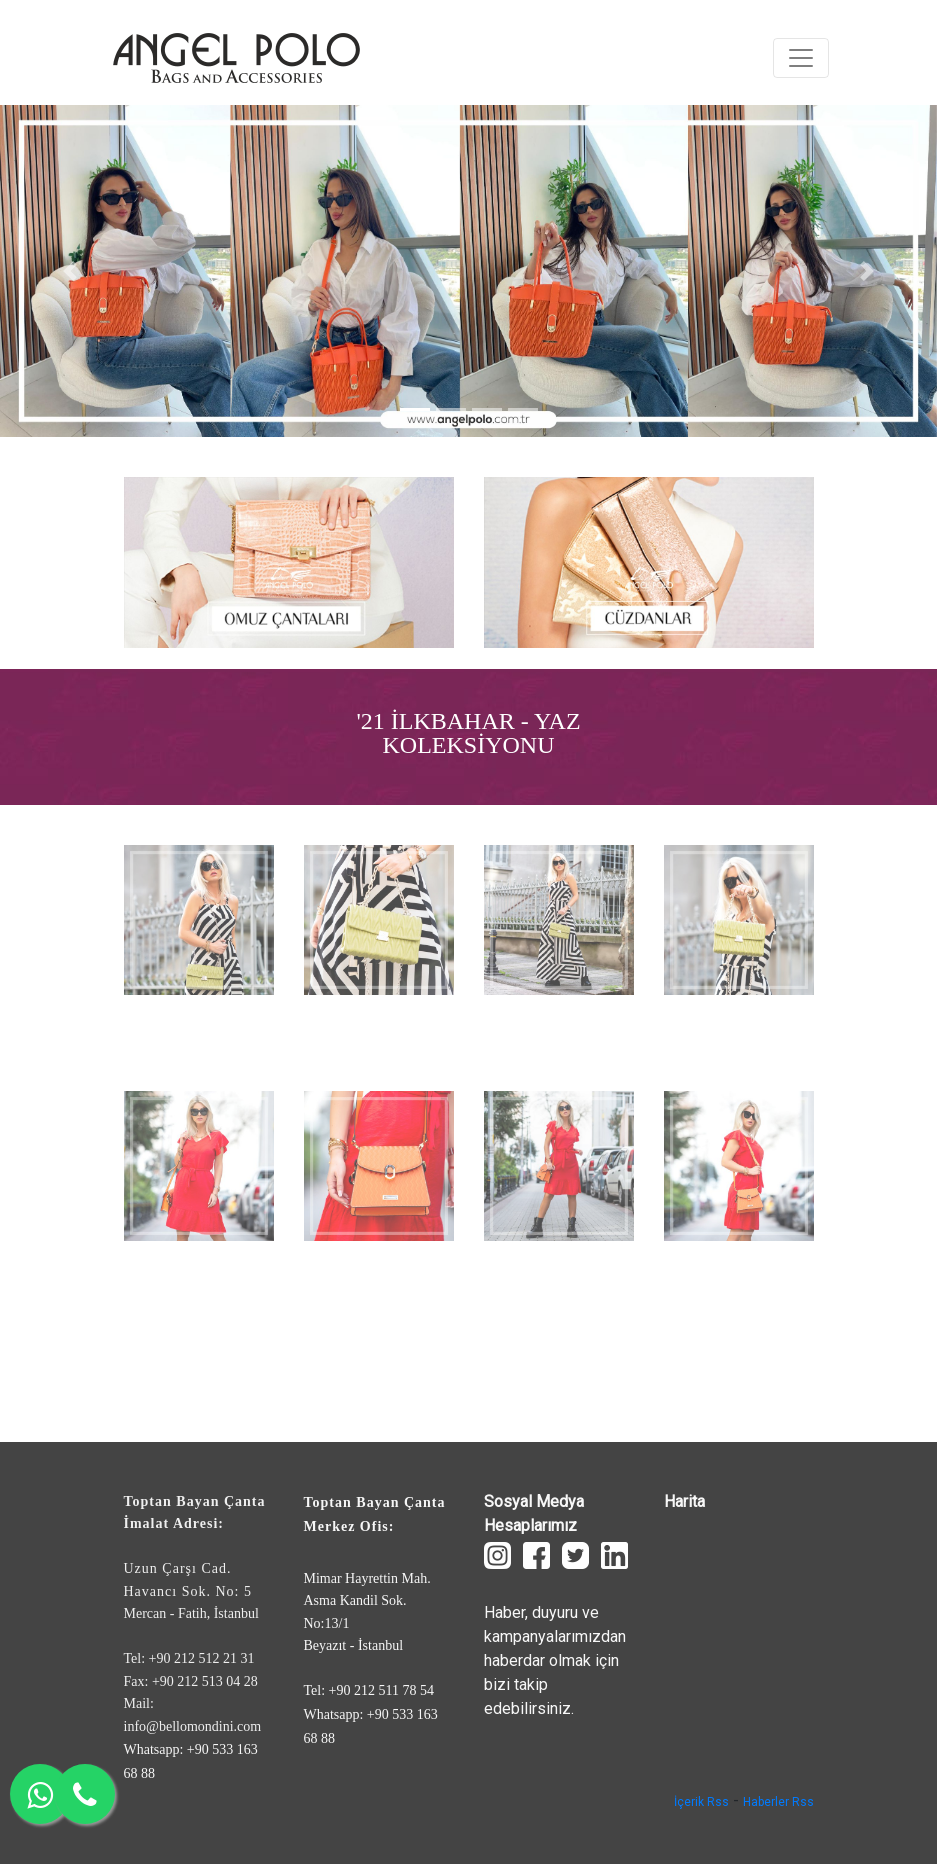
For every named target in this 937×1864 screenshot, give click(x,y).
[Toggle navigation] (801, 58)
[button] (70, 271)
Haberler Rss (778, 1802)
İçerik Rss (701, 1802)
